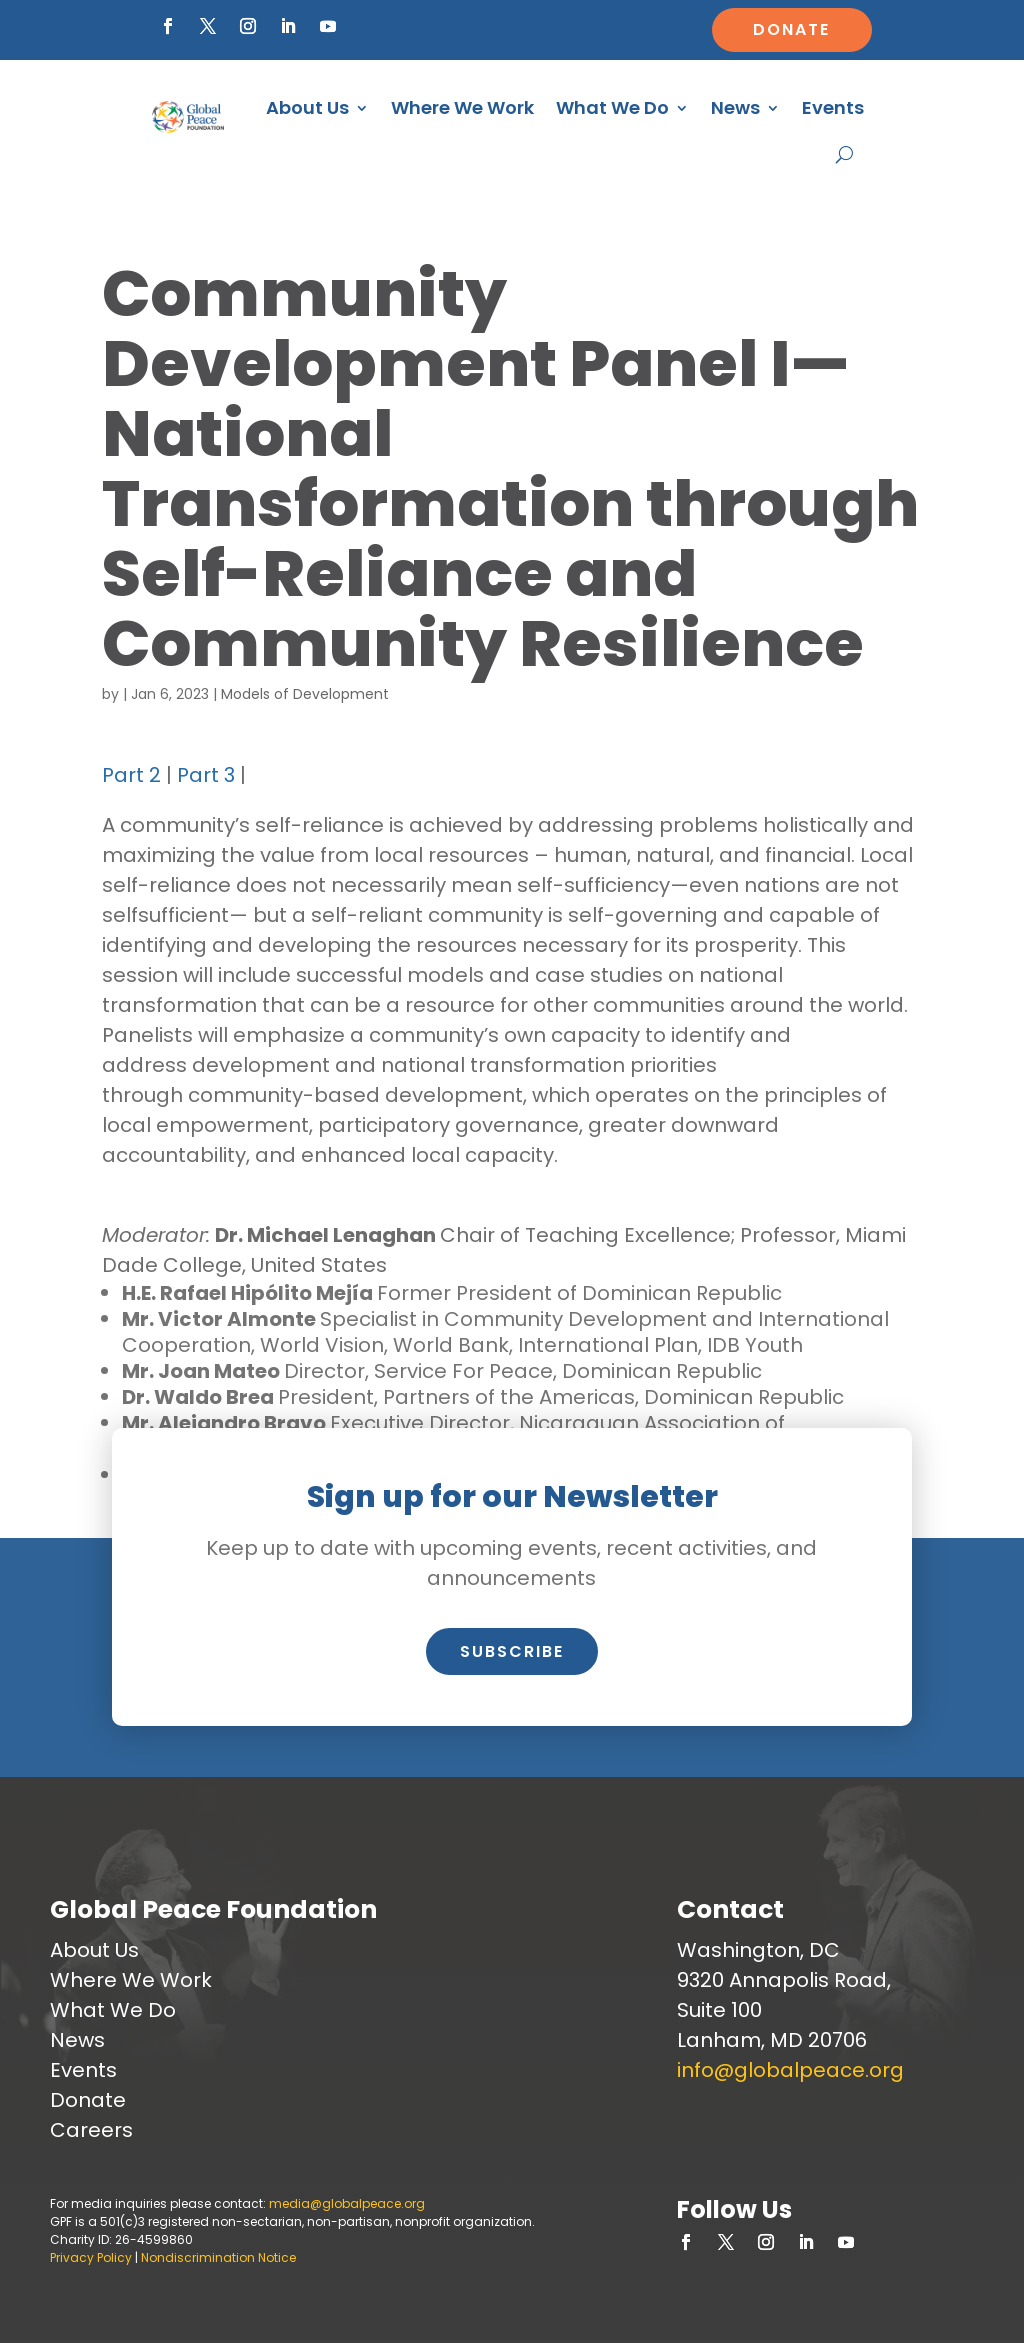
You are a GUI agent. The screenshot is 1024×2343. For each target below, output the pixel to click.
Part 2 (131, 775)
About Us (307, 107)
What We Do (612, 107)
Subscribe (512, 1651)
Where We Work (462, 107)
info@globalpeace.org (790, 2070)
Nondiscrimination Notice (218, 2257)
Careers (91, 2130)
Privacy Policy (91, 2257)
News (735, 107)
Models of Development (305, 694)
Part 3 (206, 775)
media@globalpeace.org (347, 2203)
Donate (791, 29)
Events (833, 107)
